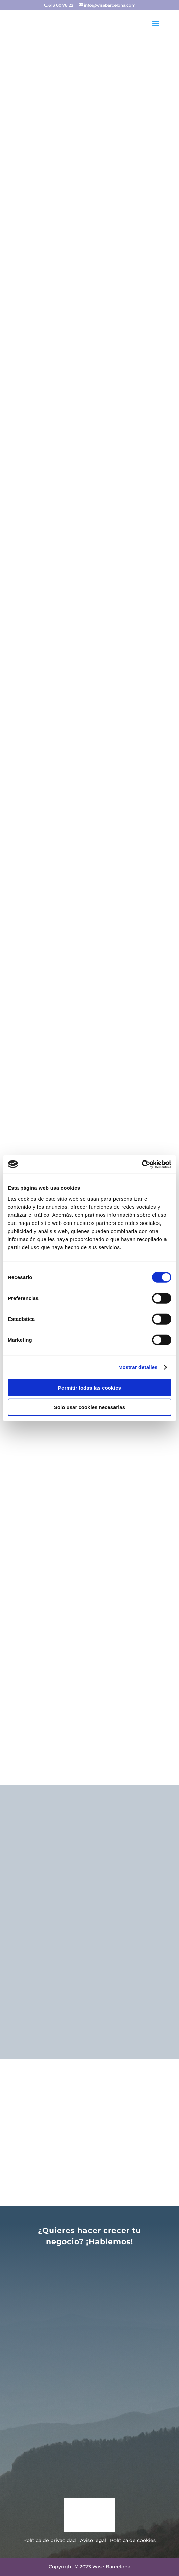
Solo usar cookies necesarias (89, 1407)
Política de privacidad (49, 2540)
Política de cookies (133, 2540)
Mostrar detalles (138, 1367)
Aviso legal (93, 2540)
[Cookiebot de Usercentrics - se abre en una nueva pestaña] (141, 1164)
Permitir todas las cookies (89, 1387)
